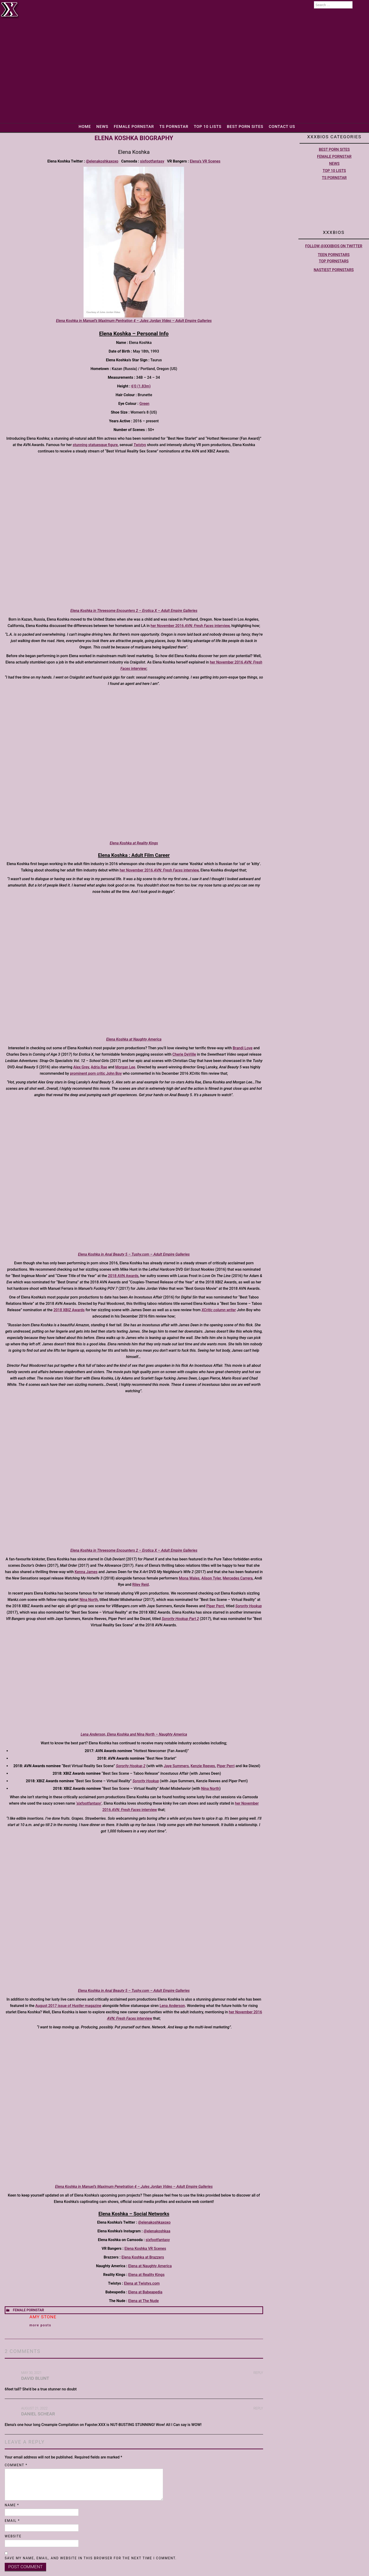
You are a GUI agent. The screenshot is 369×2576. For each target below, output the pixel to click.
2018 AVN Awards (123, 1276)
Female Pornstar (128, 126)
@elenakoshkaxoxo (102, 161)
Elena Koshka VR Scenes (145, 2248)
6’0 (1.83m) (141, 386)
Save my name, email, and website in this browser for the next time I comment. (91, 2558)
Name (12, 2505)
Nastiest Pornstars (334, 270)
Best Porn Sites (250, 126)
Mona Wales (189, 1578)
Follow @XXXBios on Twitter (333, 246)
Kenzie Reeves (203, 1766)
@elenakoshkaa (157, 2231)
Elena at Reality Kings (146, 2274)
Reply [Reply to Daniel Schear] (258, 2408)
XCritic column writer (218, 1310)
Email (12, 2521)
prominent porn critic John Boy (96, 1073)
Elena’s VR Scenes (205, 161)
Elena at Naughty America (150, 2266)
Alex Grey (81, 1067)
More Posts (40, 2325)
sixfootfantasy (152, 161)
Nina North (89, 1599)
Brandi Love (243, 1048)
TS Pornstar (172, 126)
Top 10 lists (209, 126)
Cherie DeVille (184, 1054)
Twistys (139, 445)
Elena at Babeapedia (145, 2292)
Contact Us (291, 126)
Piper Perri (215, 1606)
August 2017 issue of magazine (68, 2005)
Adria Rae (99, 1067)
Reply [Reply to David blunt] (258, 2373)
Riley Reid (140, 1584)
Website (13, 2536)
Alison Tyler (211, 1578)
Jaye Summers (176, 1766)
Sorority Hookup (248, 1606)
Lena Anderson (172, 2005)
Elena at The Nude (143, 2301)
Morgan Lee (125, 1067)
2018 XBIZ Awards (68, 1310)
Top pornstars (334, 261)
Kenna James (86, 1572)
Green (144, 403)
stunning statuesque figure (95, 445)
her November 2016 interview (190, 625)
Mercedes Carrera (238, 1578)
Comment (16, 2465)
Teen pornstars (334, 254)
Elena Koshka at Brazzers (142, 2257)
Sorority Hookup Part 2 (180, 1618)
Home (75, 126)
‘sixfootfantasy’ (89, 1803)
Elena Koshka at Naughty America (133, 1039)
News (94, 126)
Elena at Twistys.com (142, 2283)
